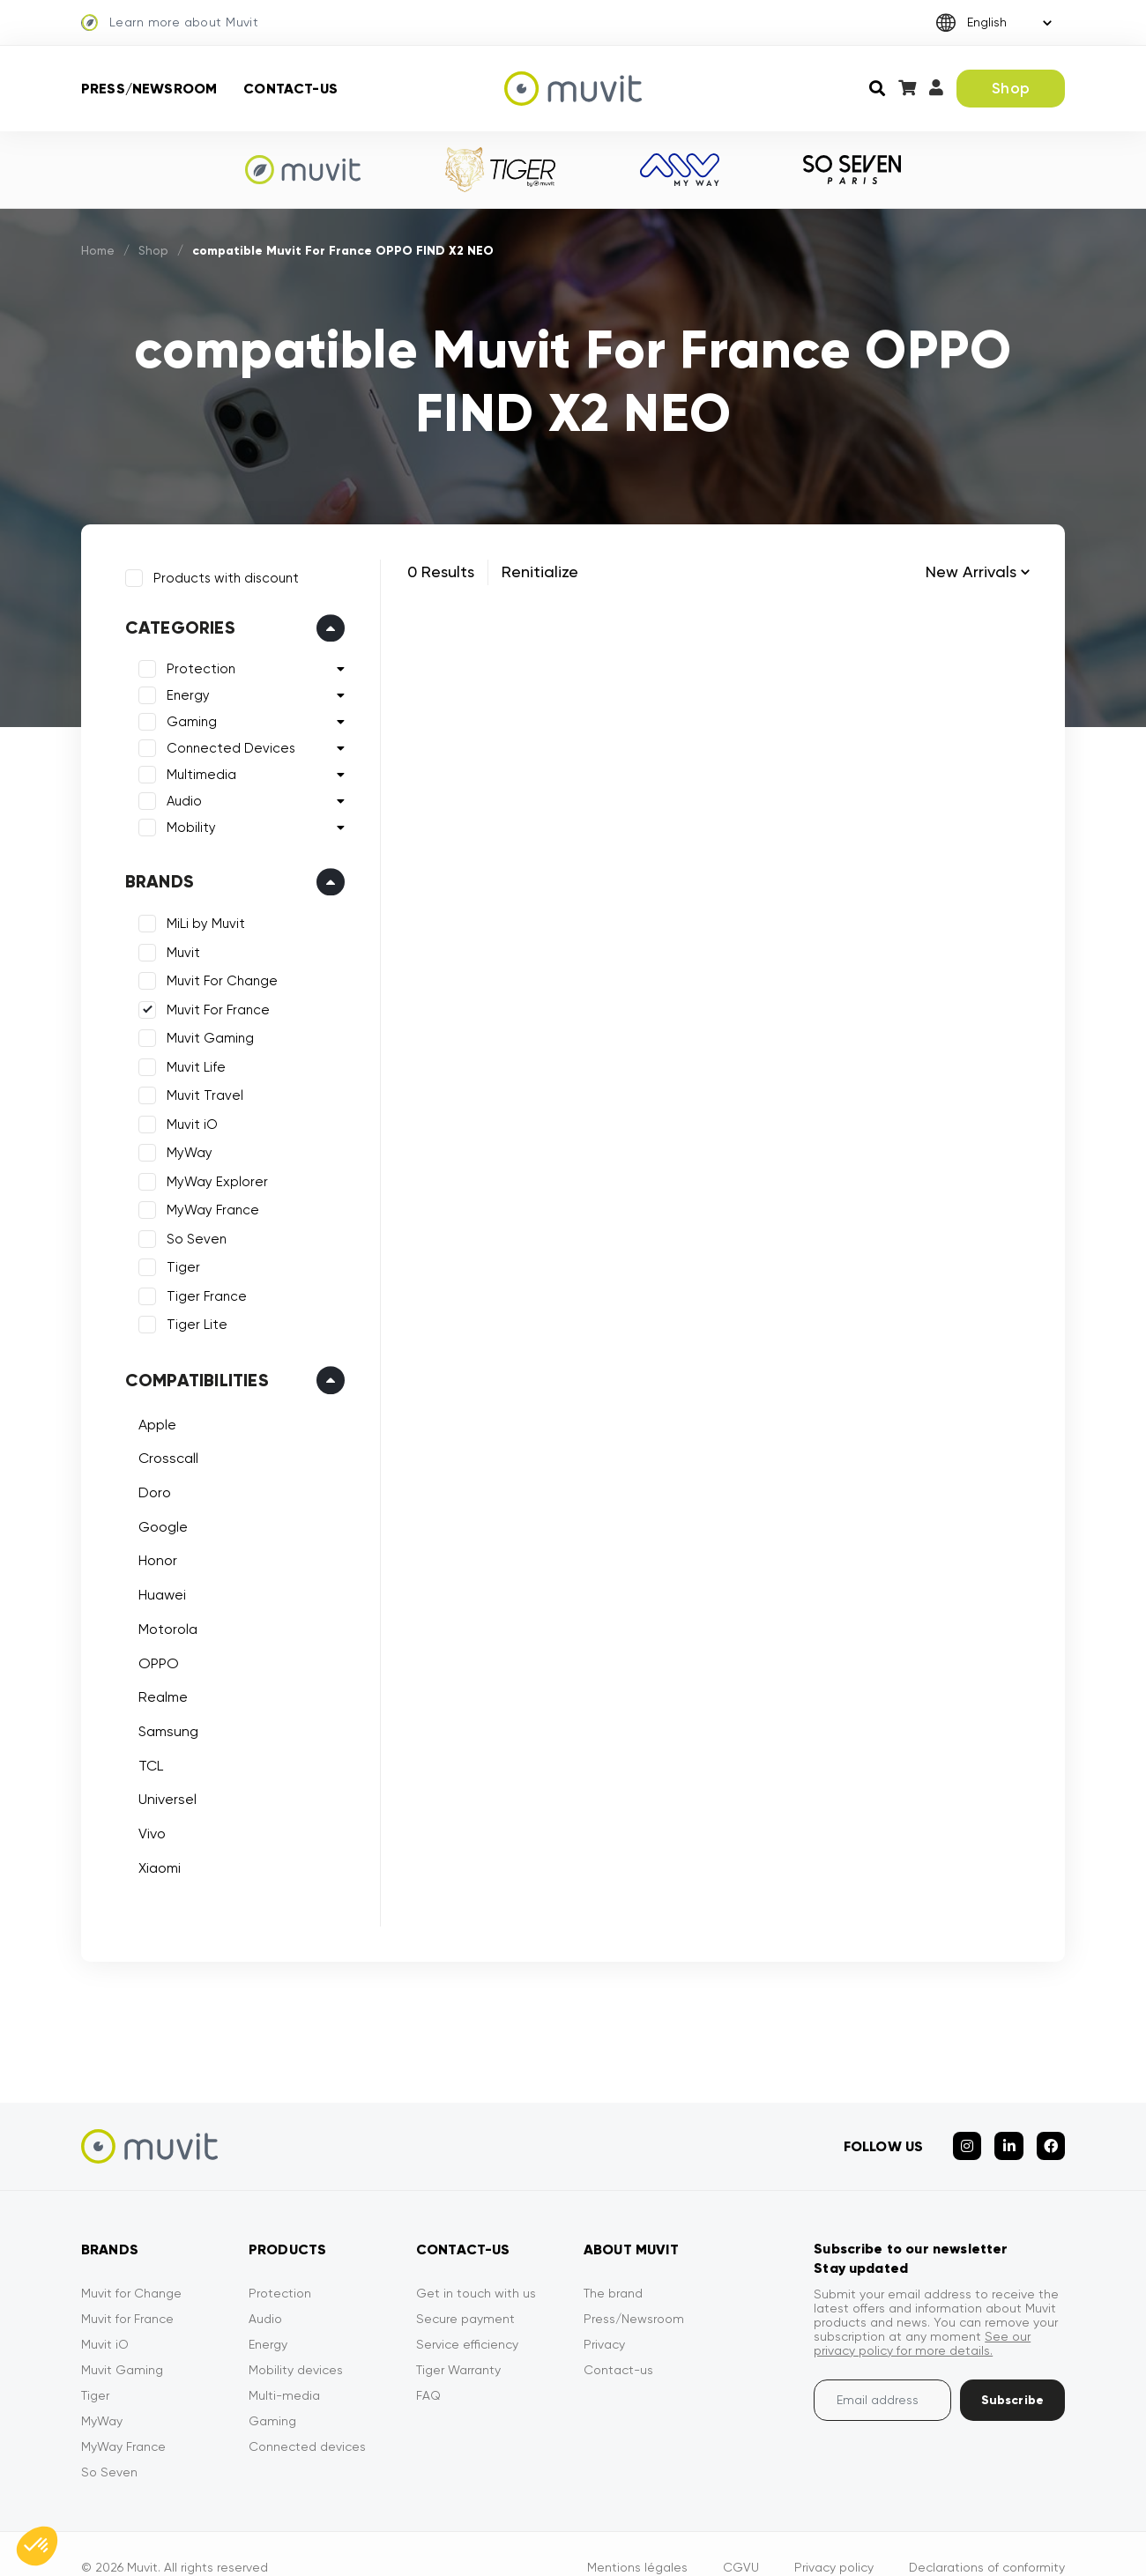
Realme (154, 1689)
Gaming (183, 714)
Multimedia (192, 767)
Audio (175, 793)
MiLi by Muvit (197, 916)
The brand (613, 2266)
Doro (146, 1483)
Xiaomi (151, 1859)
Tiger (174, 1259)
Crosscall (160, 1450)
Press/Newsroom (149, 88)
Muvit (174, 944)
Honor (149, 1552)
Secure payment (465, 2291)
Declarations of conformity (987, 2540)
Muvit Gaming (201, 1030)
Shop (1011, 88)
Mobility (182, 820)
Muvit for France (127, 2291)
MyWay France (204, 1202)
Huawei (153, 1586)
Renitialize (540, 571)
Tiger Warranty (458, 2342)
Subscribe (1012, 2372)
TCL (142, 1756)
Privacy (604, 2317)
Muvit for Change (131, 2266)
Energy (179, 687)
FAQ (428, 2368)
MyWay (181, 1145)
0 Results (440, 571)
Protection (192, 661)
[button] (37, 2546)
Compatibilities (188, 1371)
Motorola (159, 1620)
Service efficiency (467, 2317)
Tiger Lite (188, 1317)
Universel (159, 1791)
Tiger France (198, 1287)
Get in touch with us (476, 2266)
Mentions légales (637, 2540)
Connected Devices (222, 740)
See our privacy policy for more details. (922, 2316)
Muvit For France (209, 1001)
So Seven (188, 1230)
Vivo (143, 1824)
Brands (150, 873)
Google (154, 1518)
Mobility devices (296, 2342)
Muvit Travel (196, 1087)
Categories (171, 619)
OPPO (150, 1654)
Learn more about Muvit (169, 23)
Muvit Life (187, 1058)
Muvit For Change (213, 973)
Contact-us (290, 88)
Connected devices (307, 2419)
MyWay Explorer (208, 1173)
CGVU (741, 2540)
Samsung (160, 1722)
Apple (148, 1415)
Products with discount (217, 569)
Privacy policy (834, 2540)
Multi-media (284, 2368)
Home (98, 250)
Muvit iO (183, 1116)
